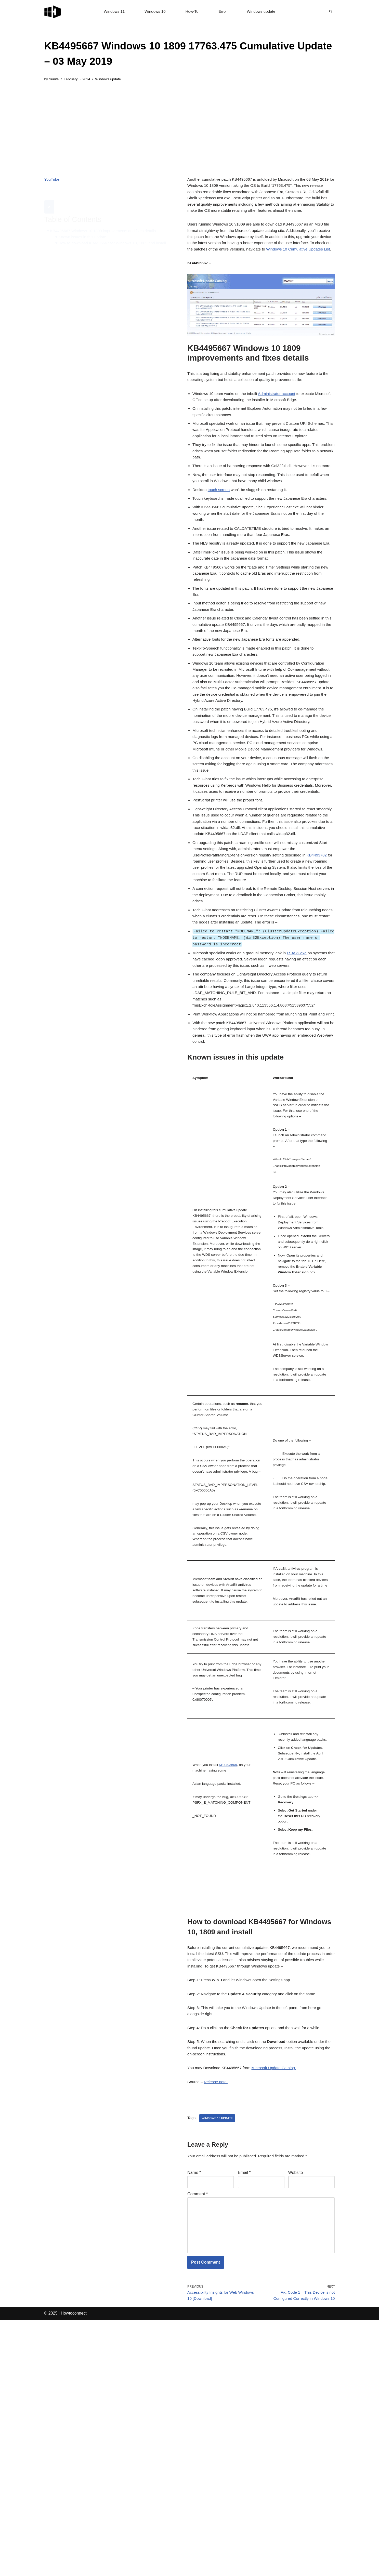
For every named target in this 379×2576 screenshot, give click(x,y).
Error (223, 11)
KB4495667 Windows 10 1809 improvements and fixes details (106, 219)
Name (194, 2420)
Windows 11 (112, 11)
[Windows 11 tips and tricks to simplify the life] (53, 11)
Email (244, 2420)
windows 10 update (218, 2364)
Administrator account (281, 418)
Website (295, 2420)
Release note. (217, 2327)
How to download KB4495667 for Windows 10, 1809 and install (110, 235)
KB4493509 (230, 1988)
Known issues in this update (84, 225)
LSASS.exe (302, 1074)
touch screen (220, 531)
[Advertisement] (189, 126)
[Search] (330, 11)
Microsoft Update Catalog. (278, 2312)
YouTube (52, 180)
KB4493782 (208, 974)
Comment (197, 2442)
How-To (192, 11)
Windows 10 (154, 11)
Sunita (54, 79)
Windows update (263, 11)
